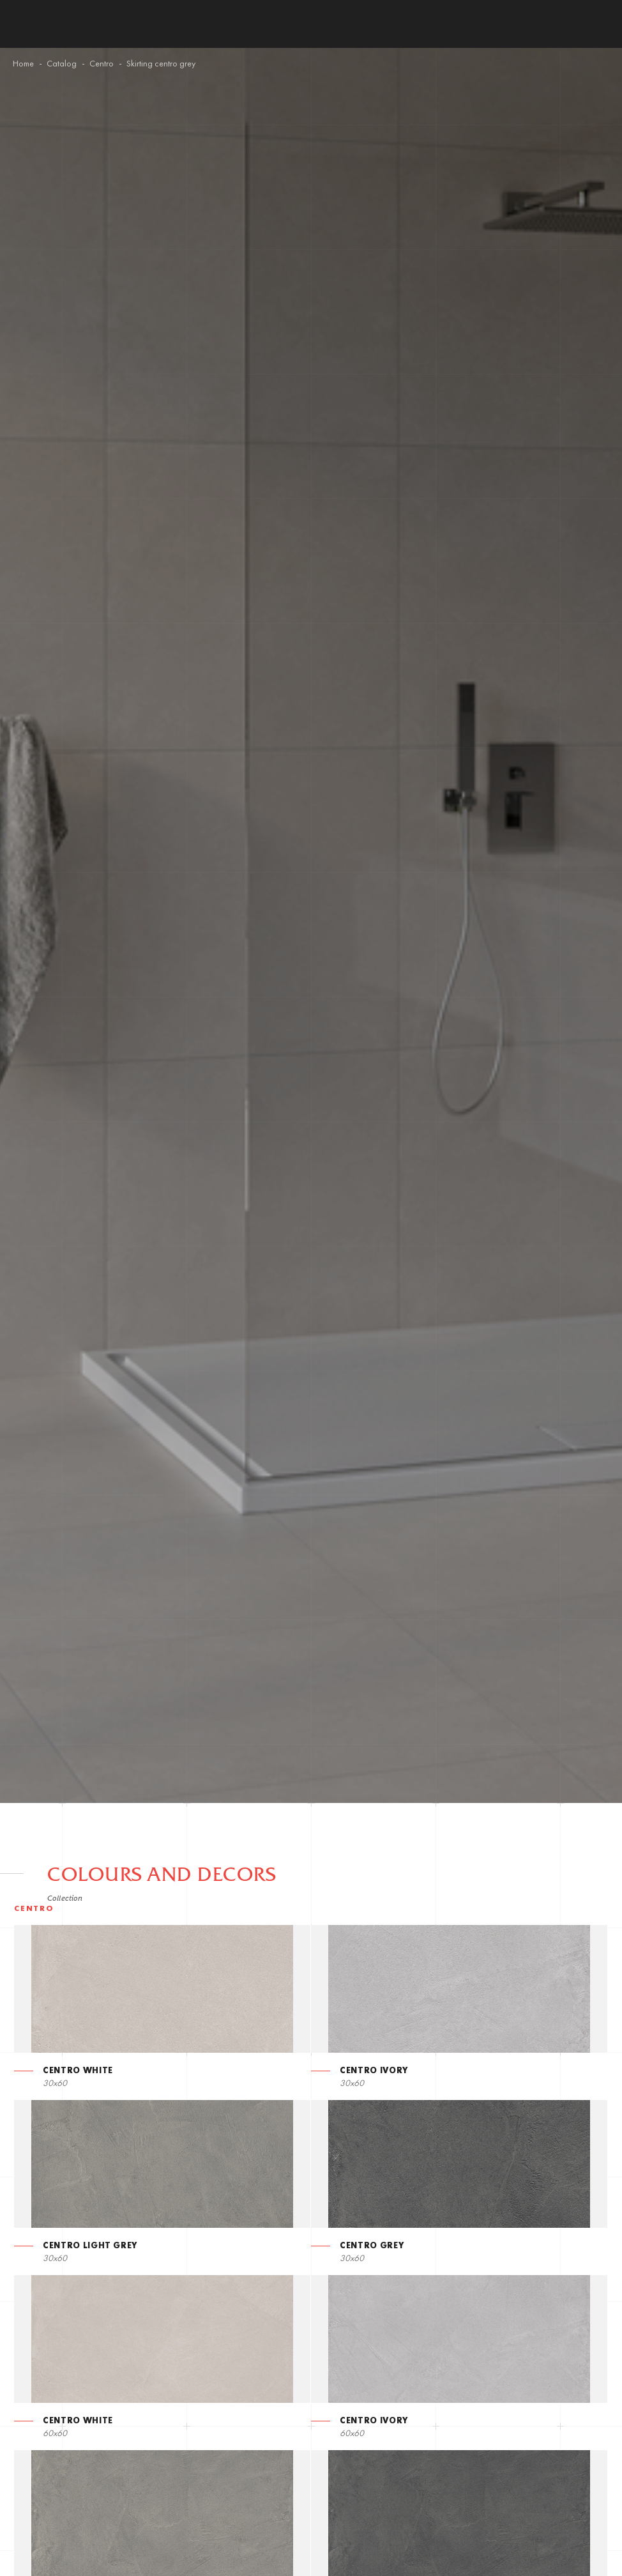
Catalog (62, 64)
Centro (101, 64)
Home (23, 64)
